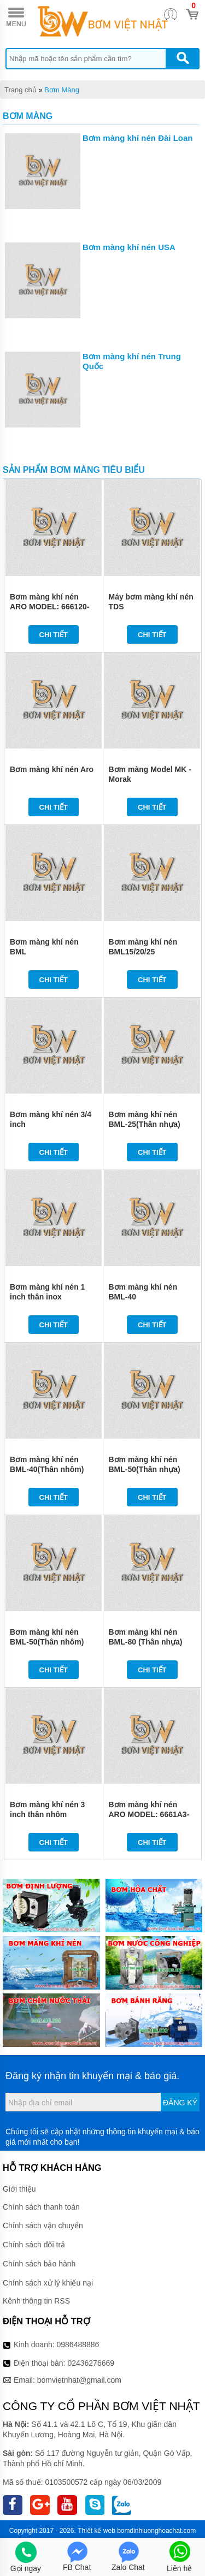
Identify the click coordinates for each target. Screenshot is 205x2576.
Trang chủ (20, 90)
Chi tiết (53, 635)
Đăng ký (180, 2102)
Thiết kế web (96, 2531)
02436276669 (90, 2363)
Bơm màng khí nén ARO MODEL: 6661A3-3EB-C (149, 1814)
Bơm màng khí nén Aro (51, 769)
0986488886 (78, 2344)
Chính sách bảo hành (39, 2263)
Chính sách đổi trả (34, 2244)
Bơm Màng (61, 90)
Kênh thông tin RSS (36, 2300)
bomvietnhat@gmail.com (79, 2380)
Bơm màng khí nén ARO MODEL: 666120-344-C (49, 606)
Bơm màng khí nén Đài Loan (138, 138)
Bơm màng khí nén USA (129, 247)
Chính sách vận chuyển (43, 2225)
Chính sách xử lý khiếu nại (48, 2282)
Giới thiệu (19, 2189)
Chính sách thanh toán (41, 2207)
